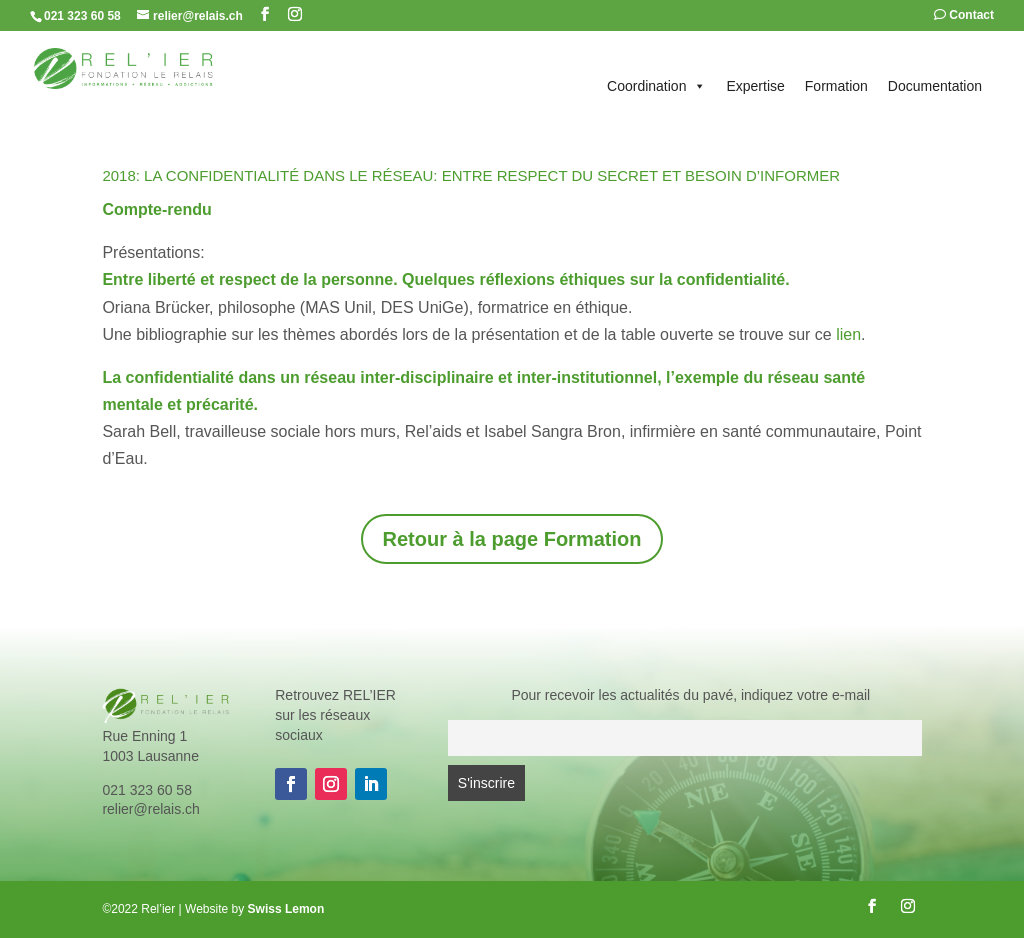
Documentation (935, 86)
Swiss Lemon (286, 909)
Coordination (656, 86)
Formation (836, 86)
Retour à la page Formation (512, 539)
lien (848, 334)
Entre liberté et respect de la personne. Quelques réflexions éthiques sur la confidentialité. (448, 279)
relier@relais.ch (150, 809)
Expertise (755, 86)
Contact (964, 15)
